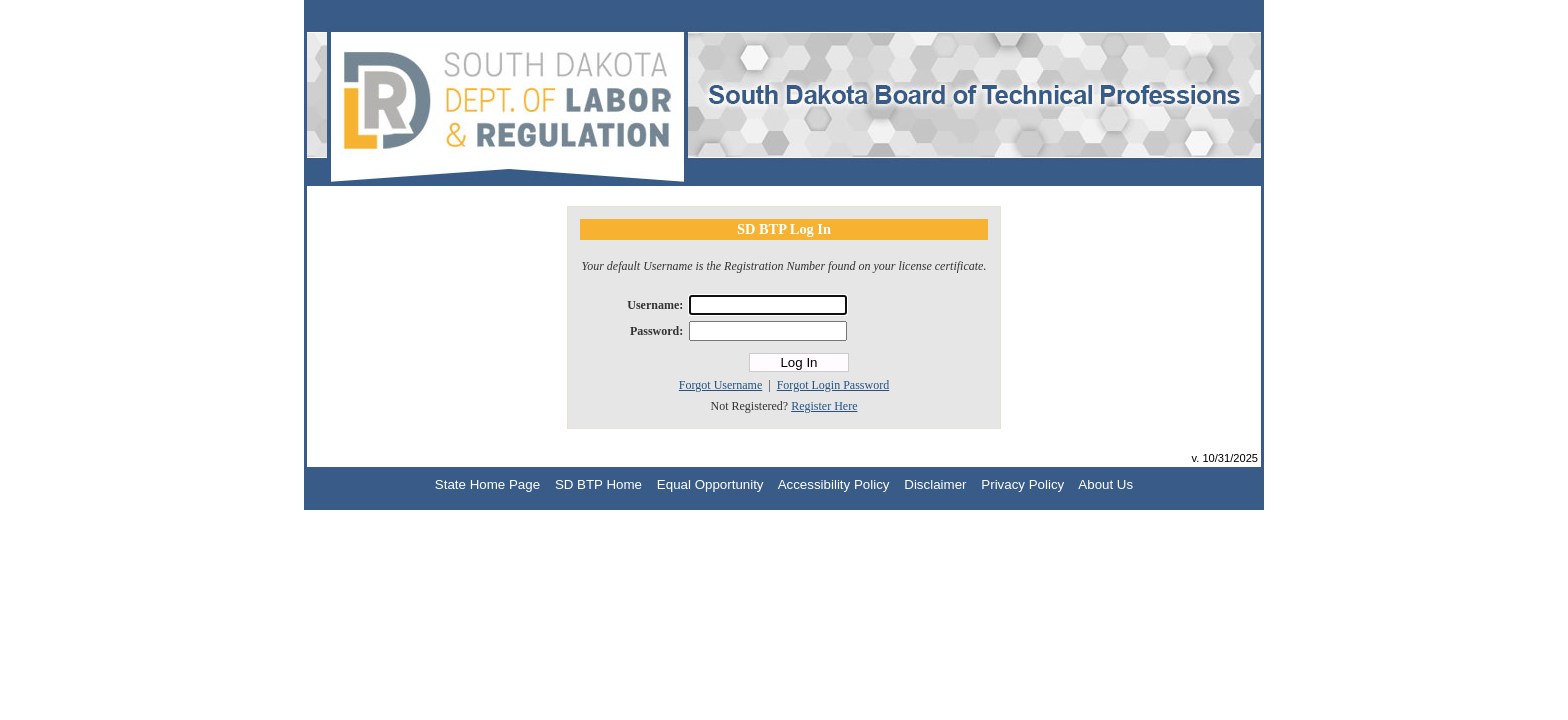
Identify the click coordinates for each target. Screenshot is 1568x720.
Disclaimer (935, 484)
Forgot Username (720, 385)
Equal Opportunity (710, 484)
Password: (656, 331)
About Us (1105, 484)
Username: (655, 305)
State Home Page (487, 484)
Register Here (824, 406)
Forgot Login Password (833, 385)
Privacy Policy (1022, 484)
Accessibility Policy (834, 484)
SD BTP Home (598, 484)
